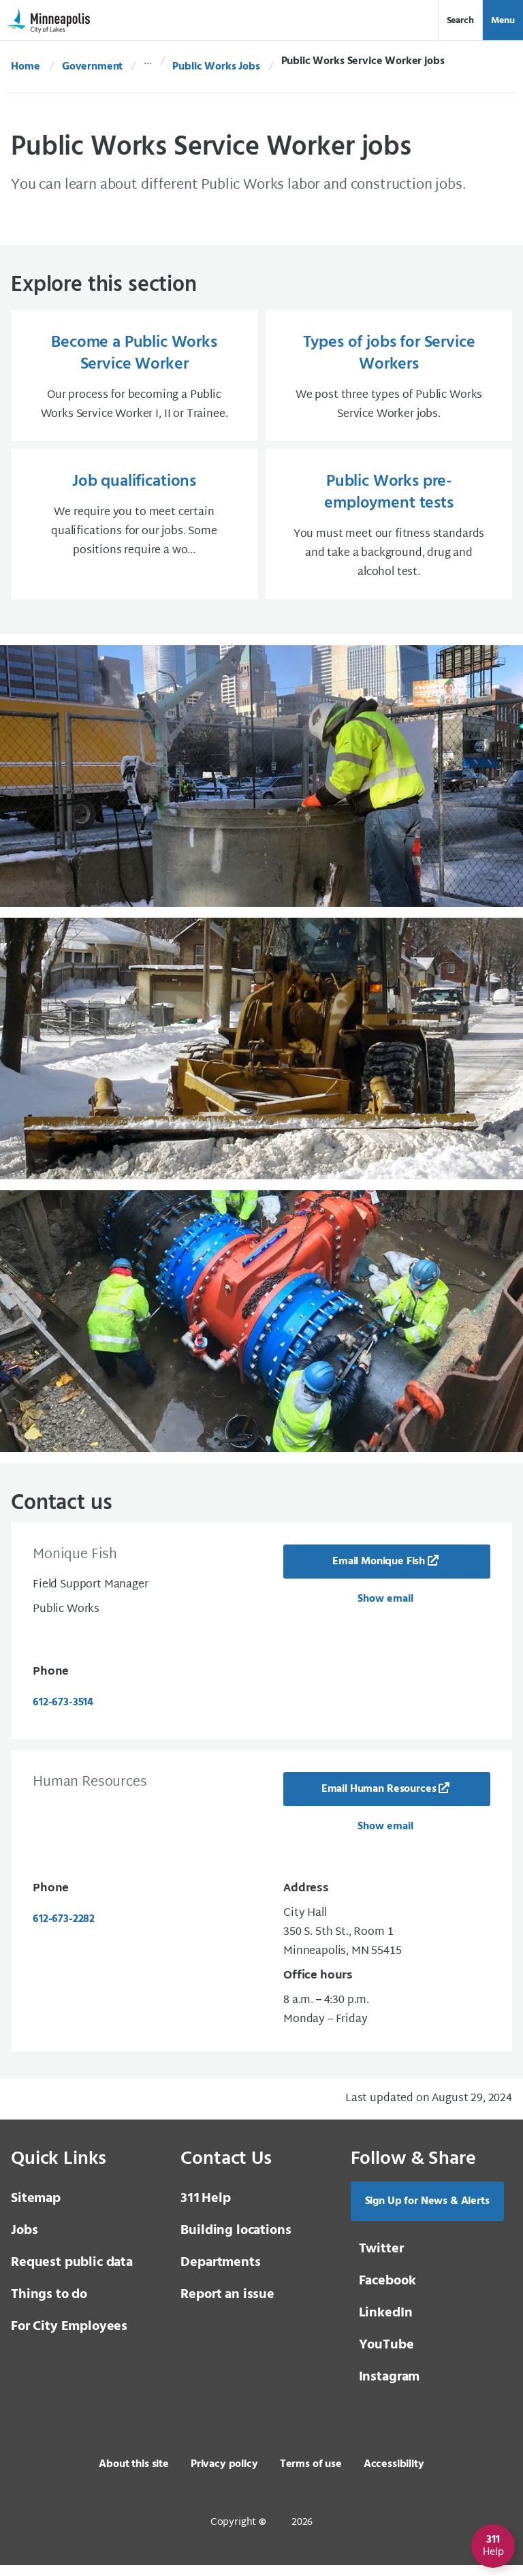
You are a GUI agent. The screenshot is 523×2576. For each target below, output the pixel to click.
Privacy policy (224, 2475)
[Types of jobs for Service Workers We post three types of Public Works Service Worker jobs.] (389, 378)
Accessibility (394, 2475)
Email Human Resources (379, 1800)
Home (25, 67)
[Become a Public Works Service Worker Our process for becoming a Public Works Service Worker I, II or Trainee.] (134, 378)
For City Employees (69, 2337)
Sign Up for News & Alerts (427, 2212)
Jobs (24, 2241)
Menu (503, 21)
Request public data (72, 2273)
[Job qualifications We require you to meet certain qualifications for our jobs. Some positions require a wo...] (134, 532)
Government (92, 67)
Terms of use (311, 2475)
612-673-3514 (63, 1713)
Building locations (235, 2241)
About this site (134, 2475)
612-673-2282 (64, 1930)
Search (460, 21)
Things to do (49, 2305)
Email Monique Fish (378, 1572)
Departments (220, 2273)
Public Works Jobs (215, 67)
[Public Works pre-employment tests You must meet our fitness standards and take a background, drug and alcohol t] (389, 532)
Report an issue (227, 2305)
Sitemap (36, 2209)
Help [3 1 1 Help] (205, 2209)
